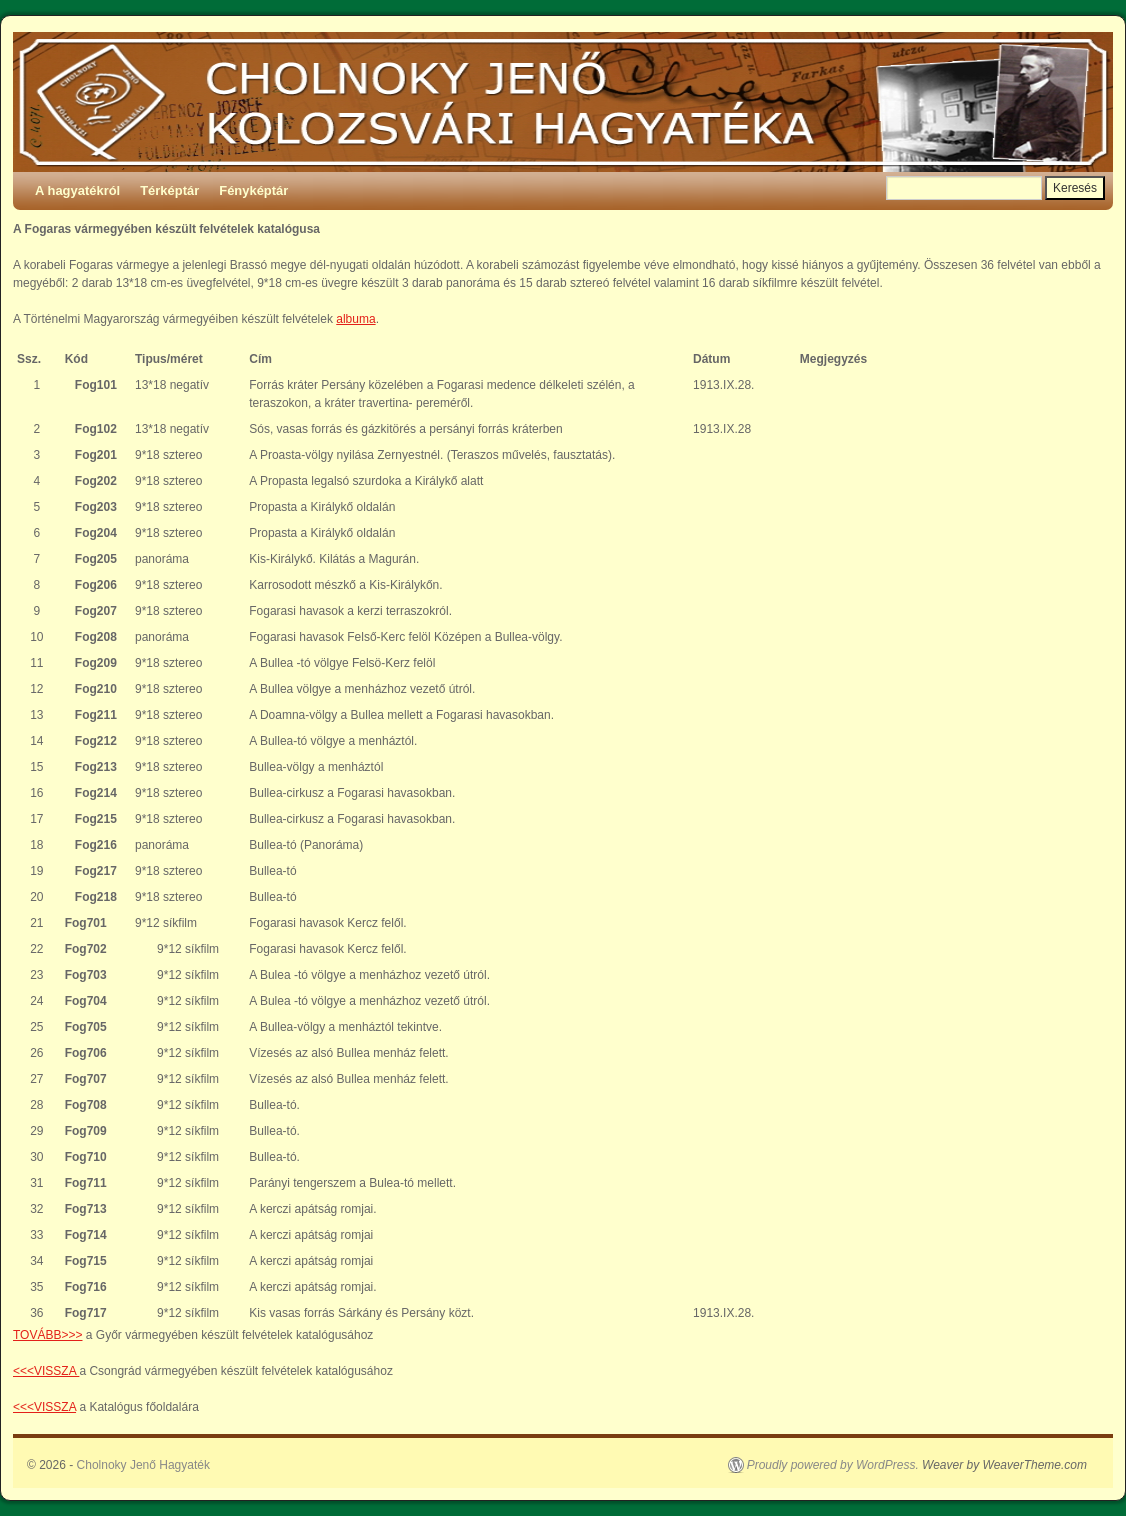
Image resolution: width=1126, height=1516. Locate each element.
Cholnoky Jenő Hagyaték (143, 1465)
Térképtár (169, 190)
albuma (355, 319)
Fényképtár (253, 190)
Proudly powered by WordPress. (833, 1465)
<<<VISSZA (46, 1371)
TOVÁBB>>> (48, 1335)
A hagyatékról (77, 190)
